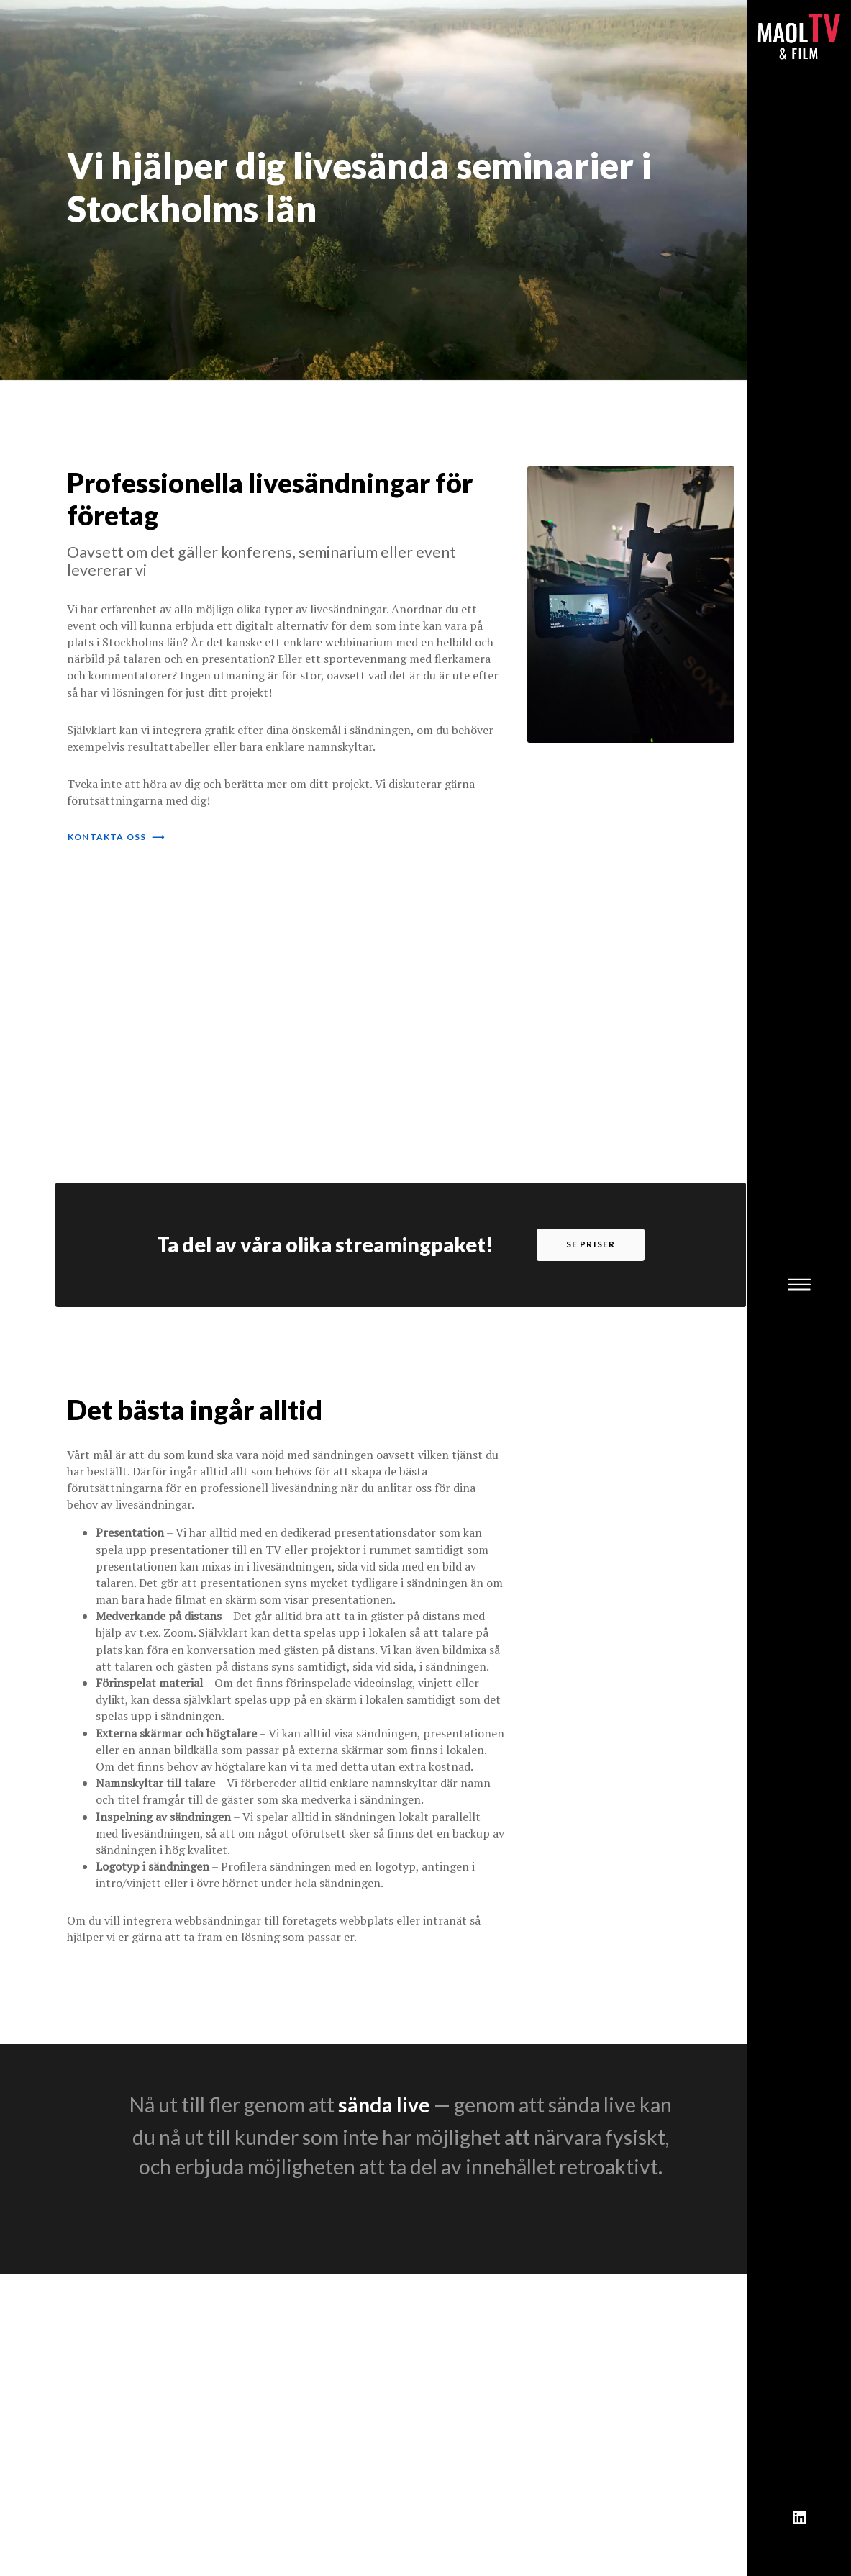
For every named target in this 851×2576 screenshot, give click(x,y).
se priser (591, 1244)
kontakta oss (116, 837)
